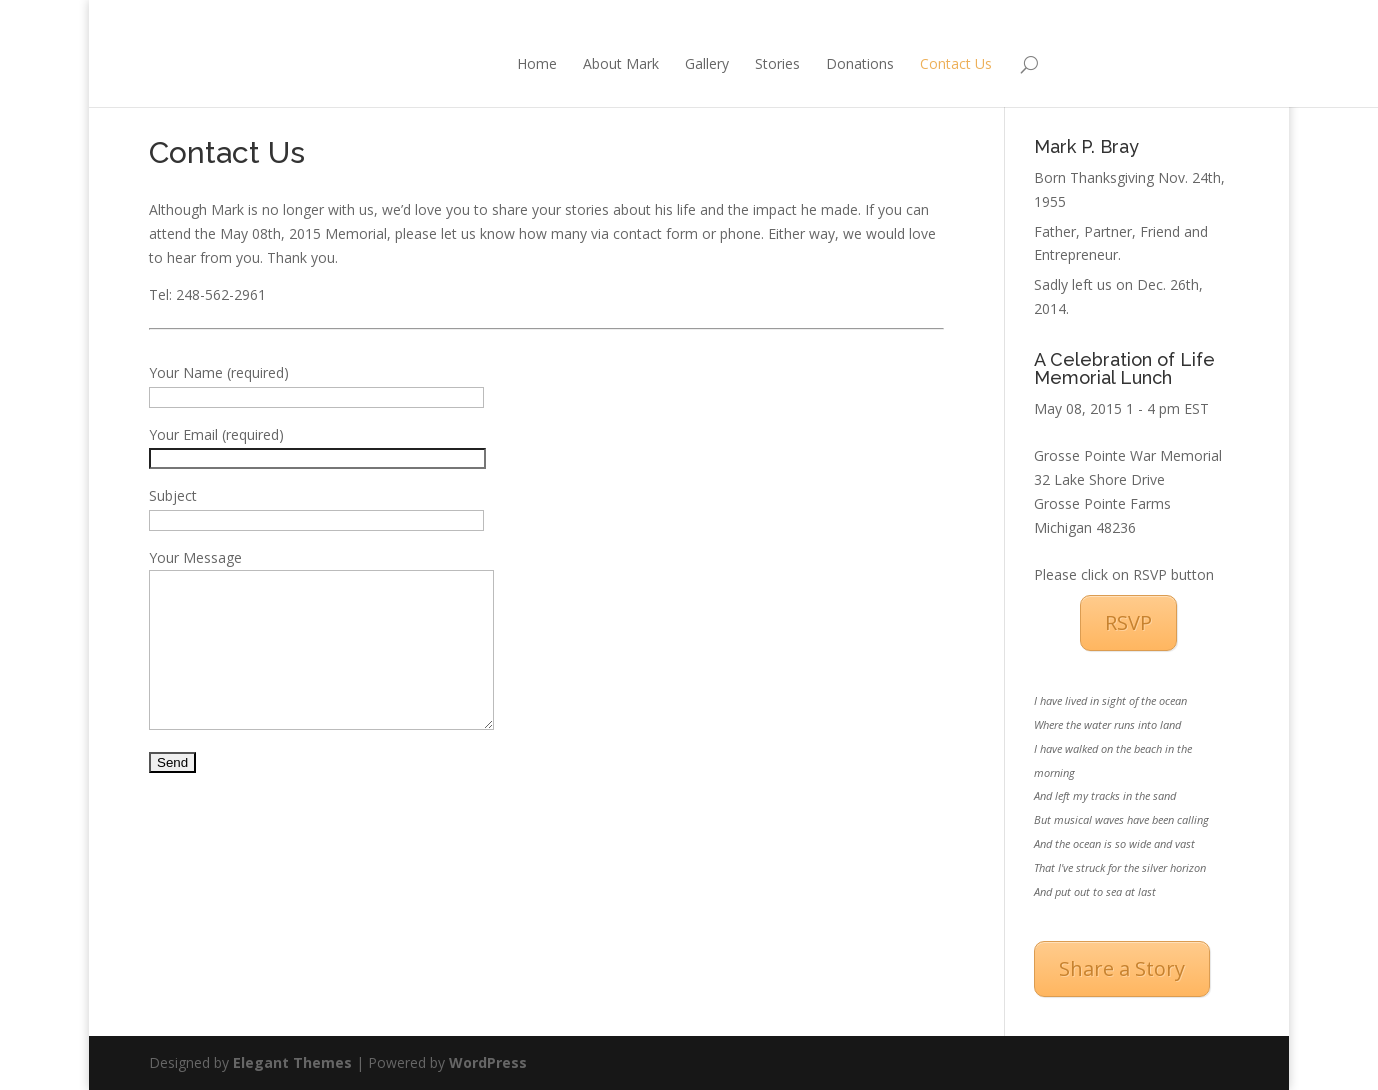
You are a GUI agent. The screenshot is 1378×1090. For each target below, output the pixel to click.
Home (450, 63)
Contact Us (869, 63)
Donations (773, 63)
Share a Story (1122, 968)
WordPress (488, 1062)
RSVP (1128, 622)
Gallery (620, 63)
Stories (690, 63)
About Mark (534, 63)
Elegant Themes (292, 1062)
